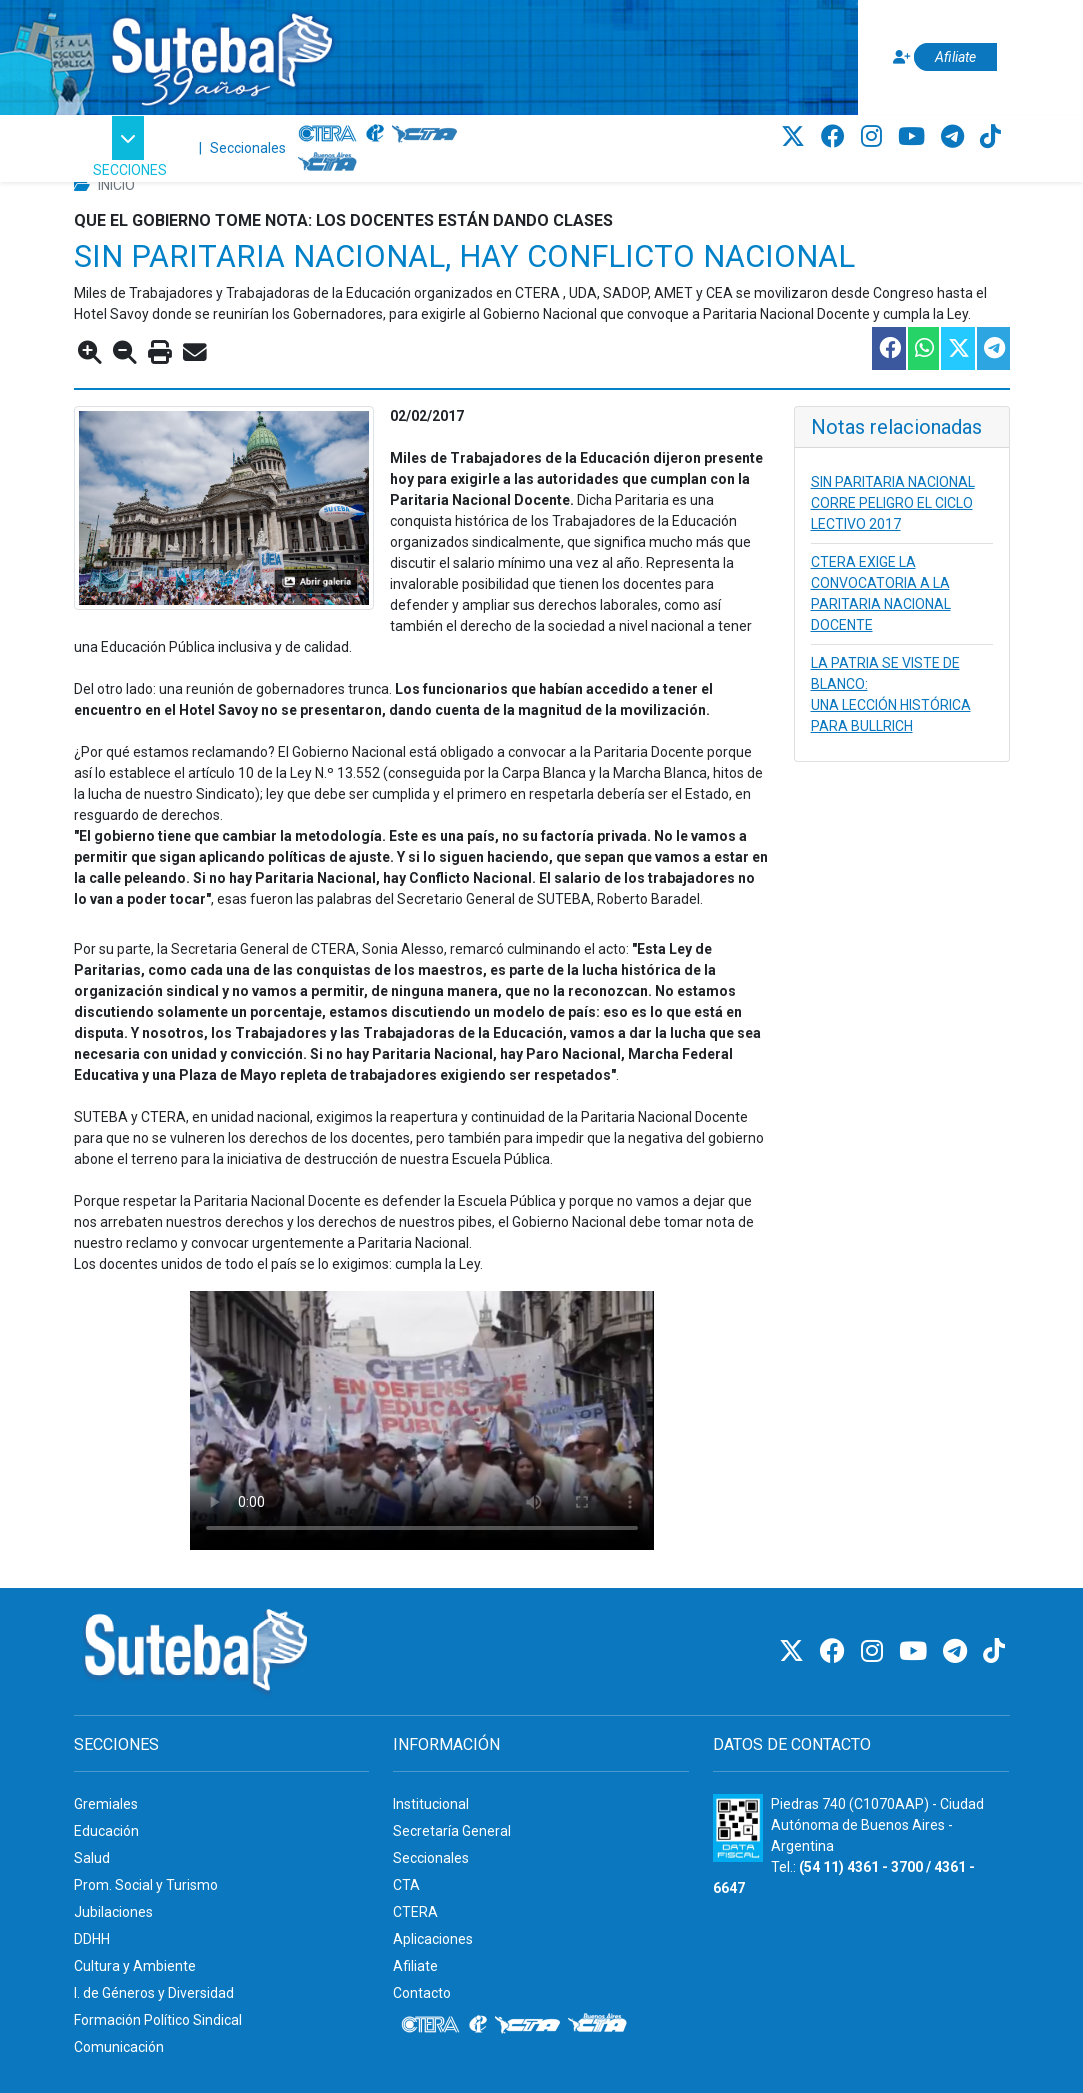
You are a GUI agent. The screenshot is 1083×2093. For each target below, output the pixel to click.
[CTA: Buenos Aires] (330, 164)
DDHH (92, 1939)
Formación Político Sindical (158, 2020)
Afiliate (415, 1966)
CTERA (415, 1912)
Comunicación (119, 2047)
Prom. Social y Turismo (146, 1885)
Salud (92, 1858)
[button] (130, 148)
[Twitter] (796, 137)
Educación (106, 1831)
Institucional (431, 1804)
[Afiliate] (942, 57)
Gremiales (106, 1804)
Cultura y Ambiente (135, 1966)
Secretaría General (452, 1831)
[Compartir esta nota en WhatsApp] (922, 348)
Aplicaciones (433, 1939)
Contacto (422, 1993)
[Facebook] (836, 137)
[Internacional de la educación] (375, 134)
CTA (406, 1885)
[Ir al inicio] (221, 53)
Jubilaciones (113, 1912)
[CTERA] (328, 134)
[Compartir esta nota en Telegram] (992, 348)
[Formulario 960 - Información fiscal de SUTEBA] (738, 1828)
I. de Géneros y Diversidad (154, 1993)
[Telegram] (955, 137)
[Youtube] (914, 137)
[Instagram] (874, 137)
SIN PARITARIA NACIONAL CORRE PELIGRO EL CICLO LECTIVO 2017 (893, 503)
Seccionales (248, 148)
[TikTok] (990, 137)
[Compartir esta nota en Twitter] (957, 348)
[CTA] (424, 134)
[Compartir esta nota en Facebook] (888, 348)
